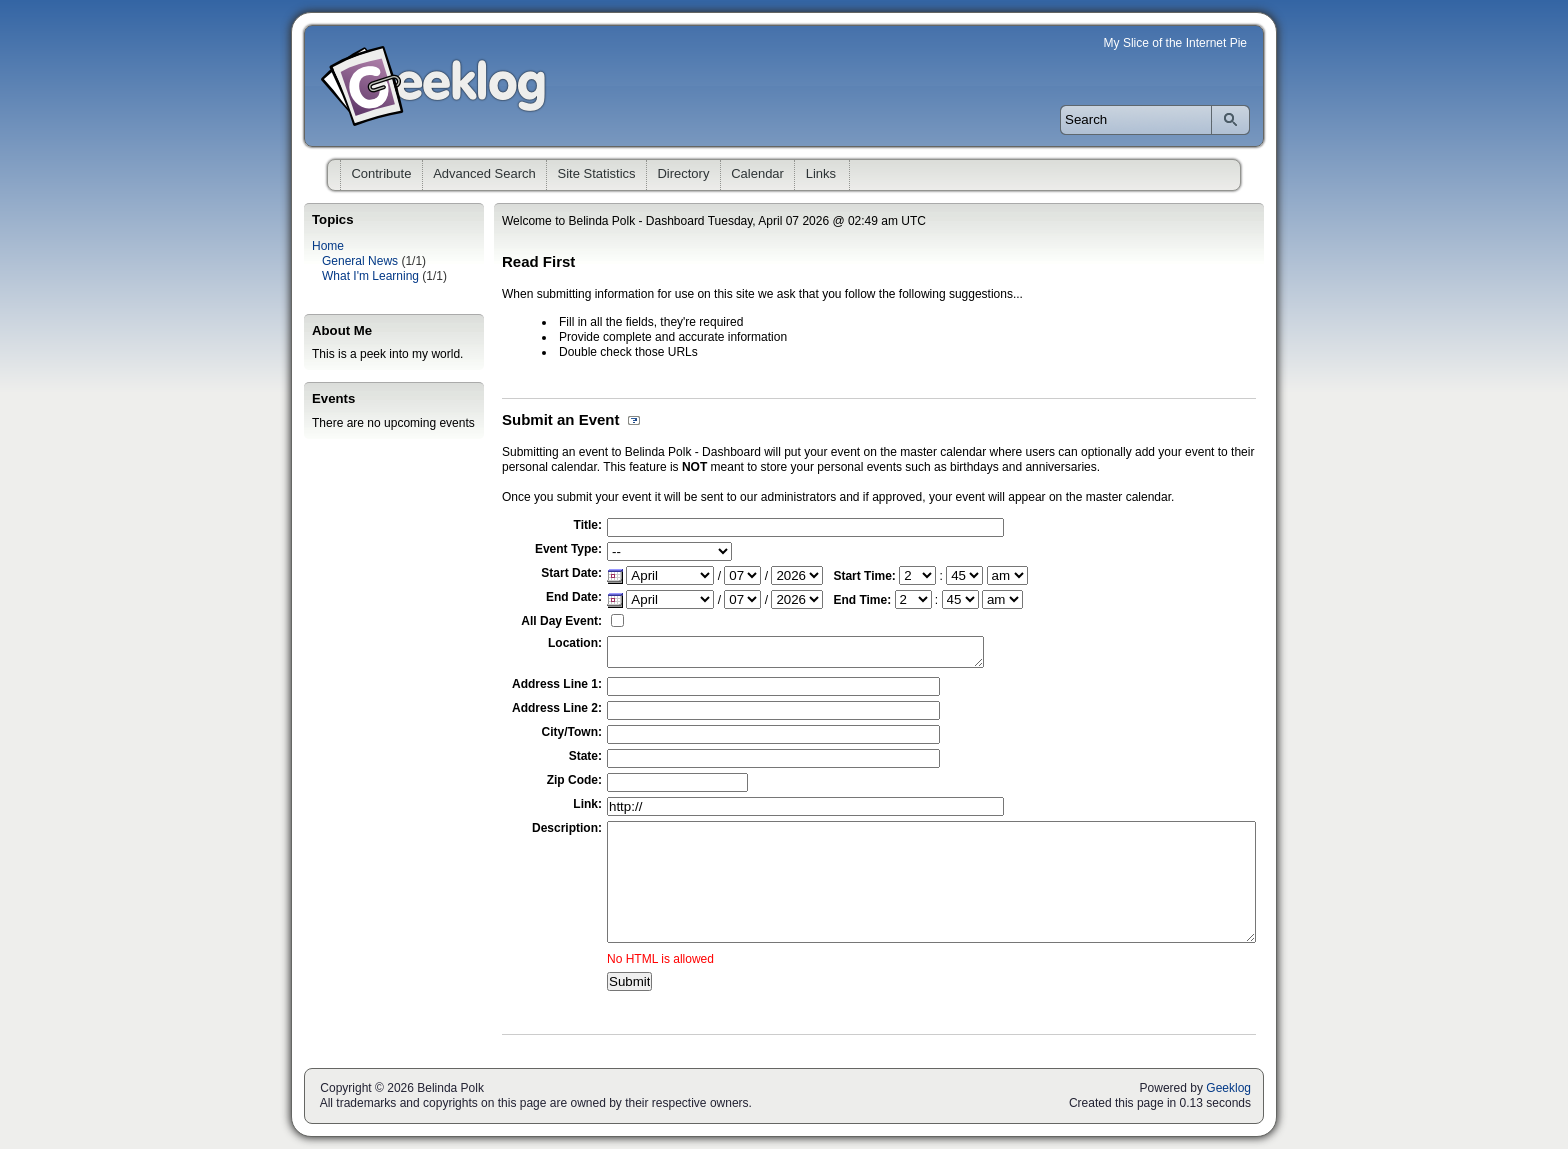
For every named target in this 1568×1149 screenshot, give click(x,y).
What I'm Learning (370, 276)
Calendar (757, 173)
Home (328, 246)
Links (821, 173)
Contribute (381, 173)
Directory (683, 173)
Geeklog (1228, 1088)
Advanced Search (484, 173)
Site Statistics (597, 173)
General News (360, 261)
